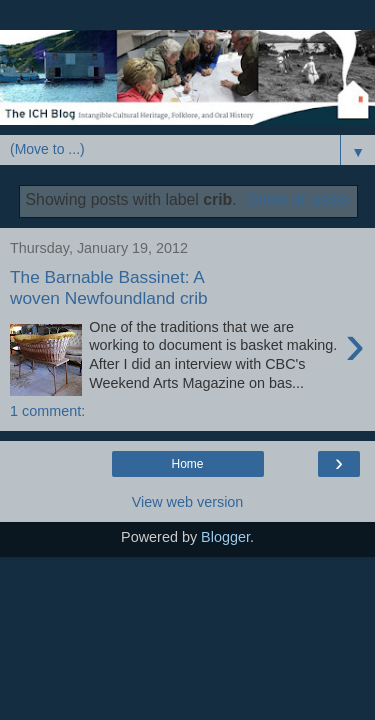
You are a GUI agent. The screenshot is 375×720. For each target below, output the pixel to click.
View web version (188, 502)
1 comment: (47, 411)
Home (187, 464)
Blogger (225, 537)
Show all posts (298, 199)
